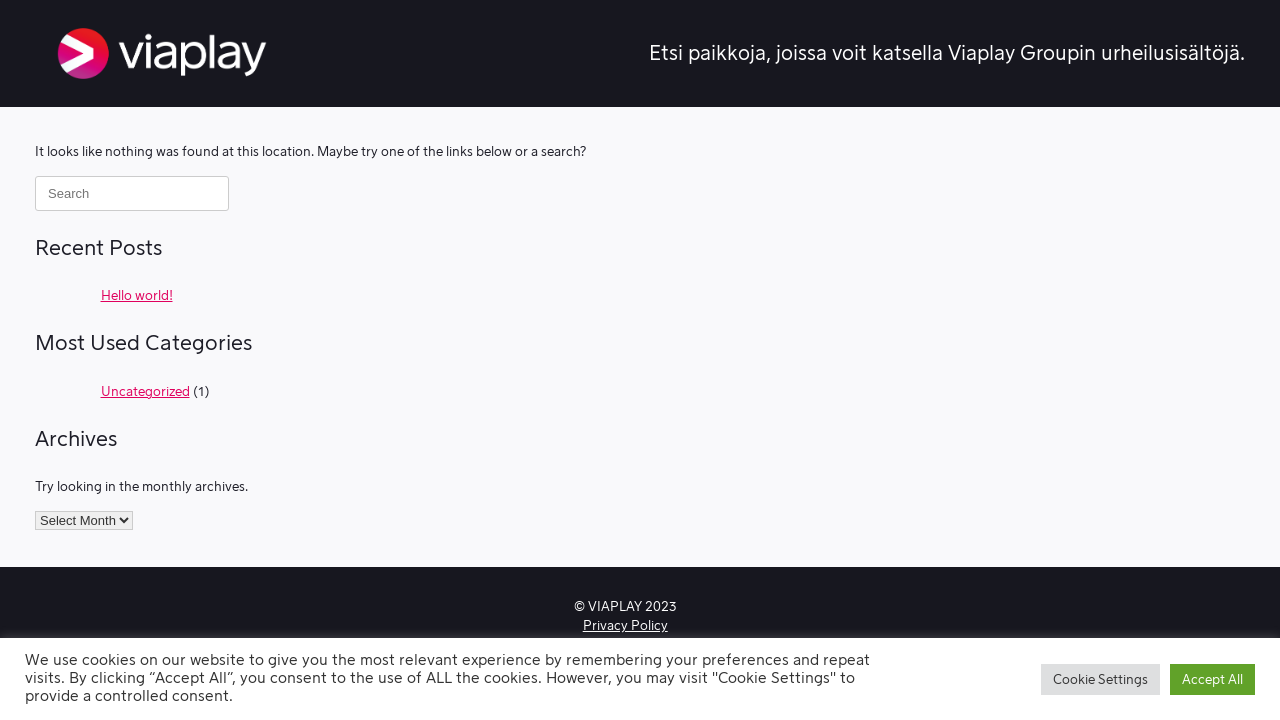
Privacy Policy (625, 625)
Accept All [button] (1212, 679)
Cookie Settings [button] (1100, 679)
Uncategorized (145, 391)
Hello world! (137, 295)
